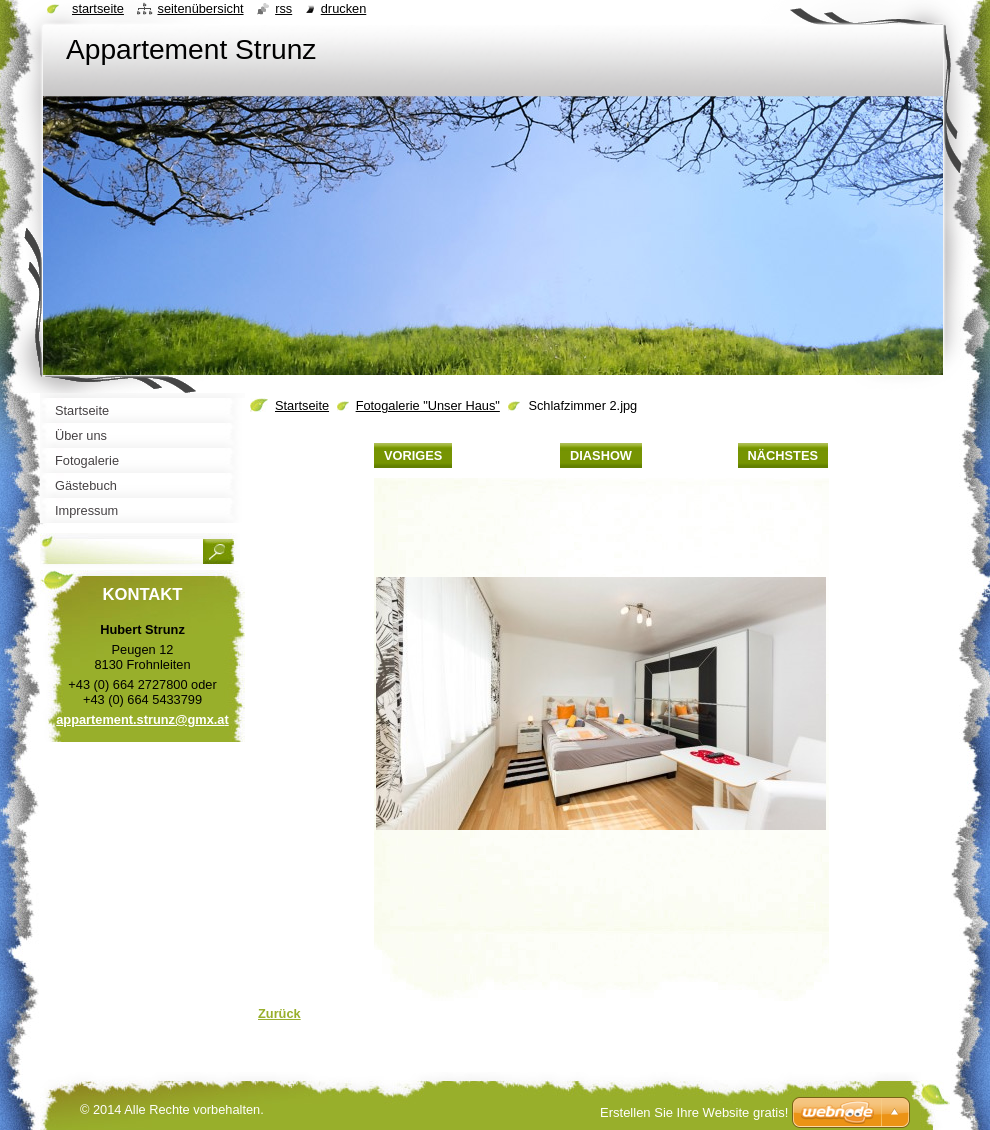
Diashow (601, 455)
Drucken (344, 8)
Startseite (302, 405)
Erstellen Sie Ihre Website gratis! (694, 1112)
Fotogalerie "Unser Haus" (428, 405)
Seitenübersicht (200, 8)
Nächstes (783, 455)
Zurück (279, 1013)
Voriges (413, 455)
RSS (283, 8)
